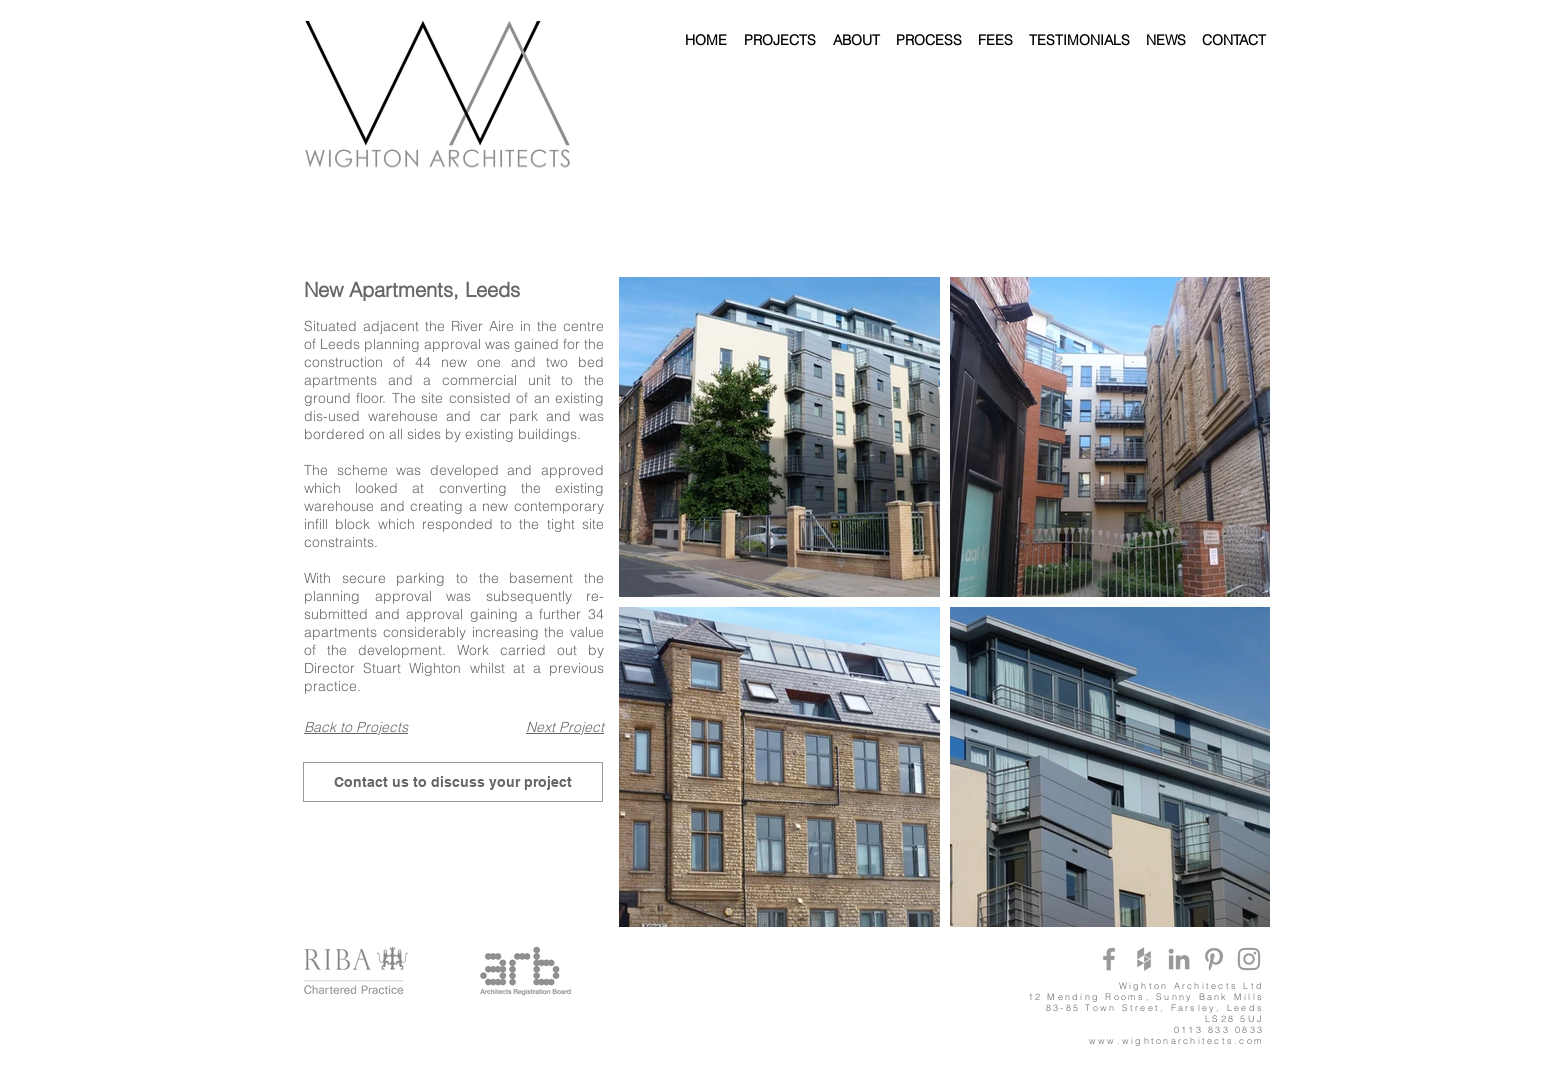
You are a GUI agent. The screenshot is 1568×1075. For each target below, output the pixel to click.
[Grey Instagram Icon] (1249, 959)
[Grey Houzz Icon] (1144, 959)
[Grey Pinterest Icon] (1214, 959)
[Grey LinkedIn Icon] (1179, 959)
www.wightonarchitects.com (1176, 1040)
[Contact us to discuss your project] (453, 782)
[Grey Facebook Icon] (1109, 959)
